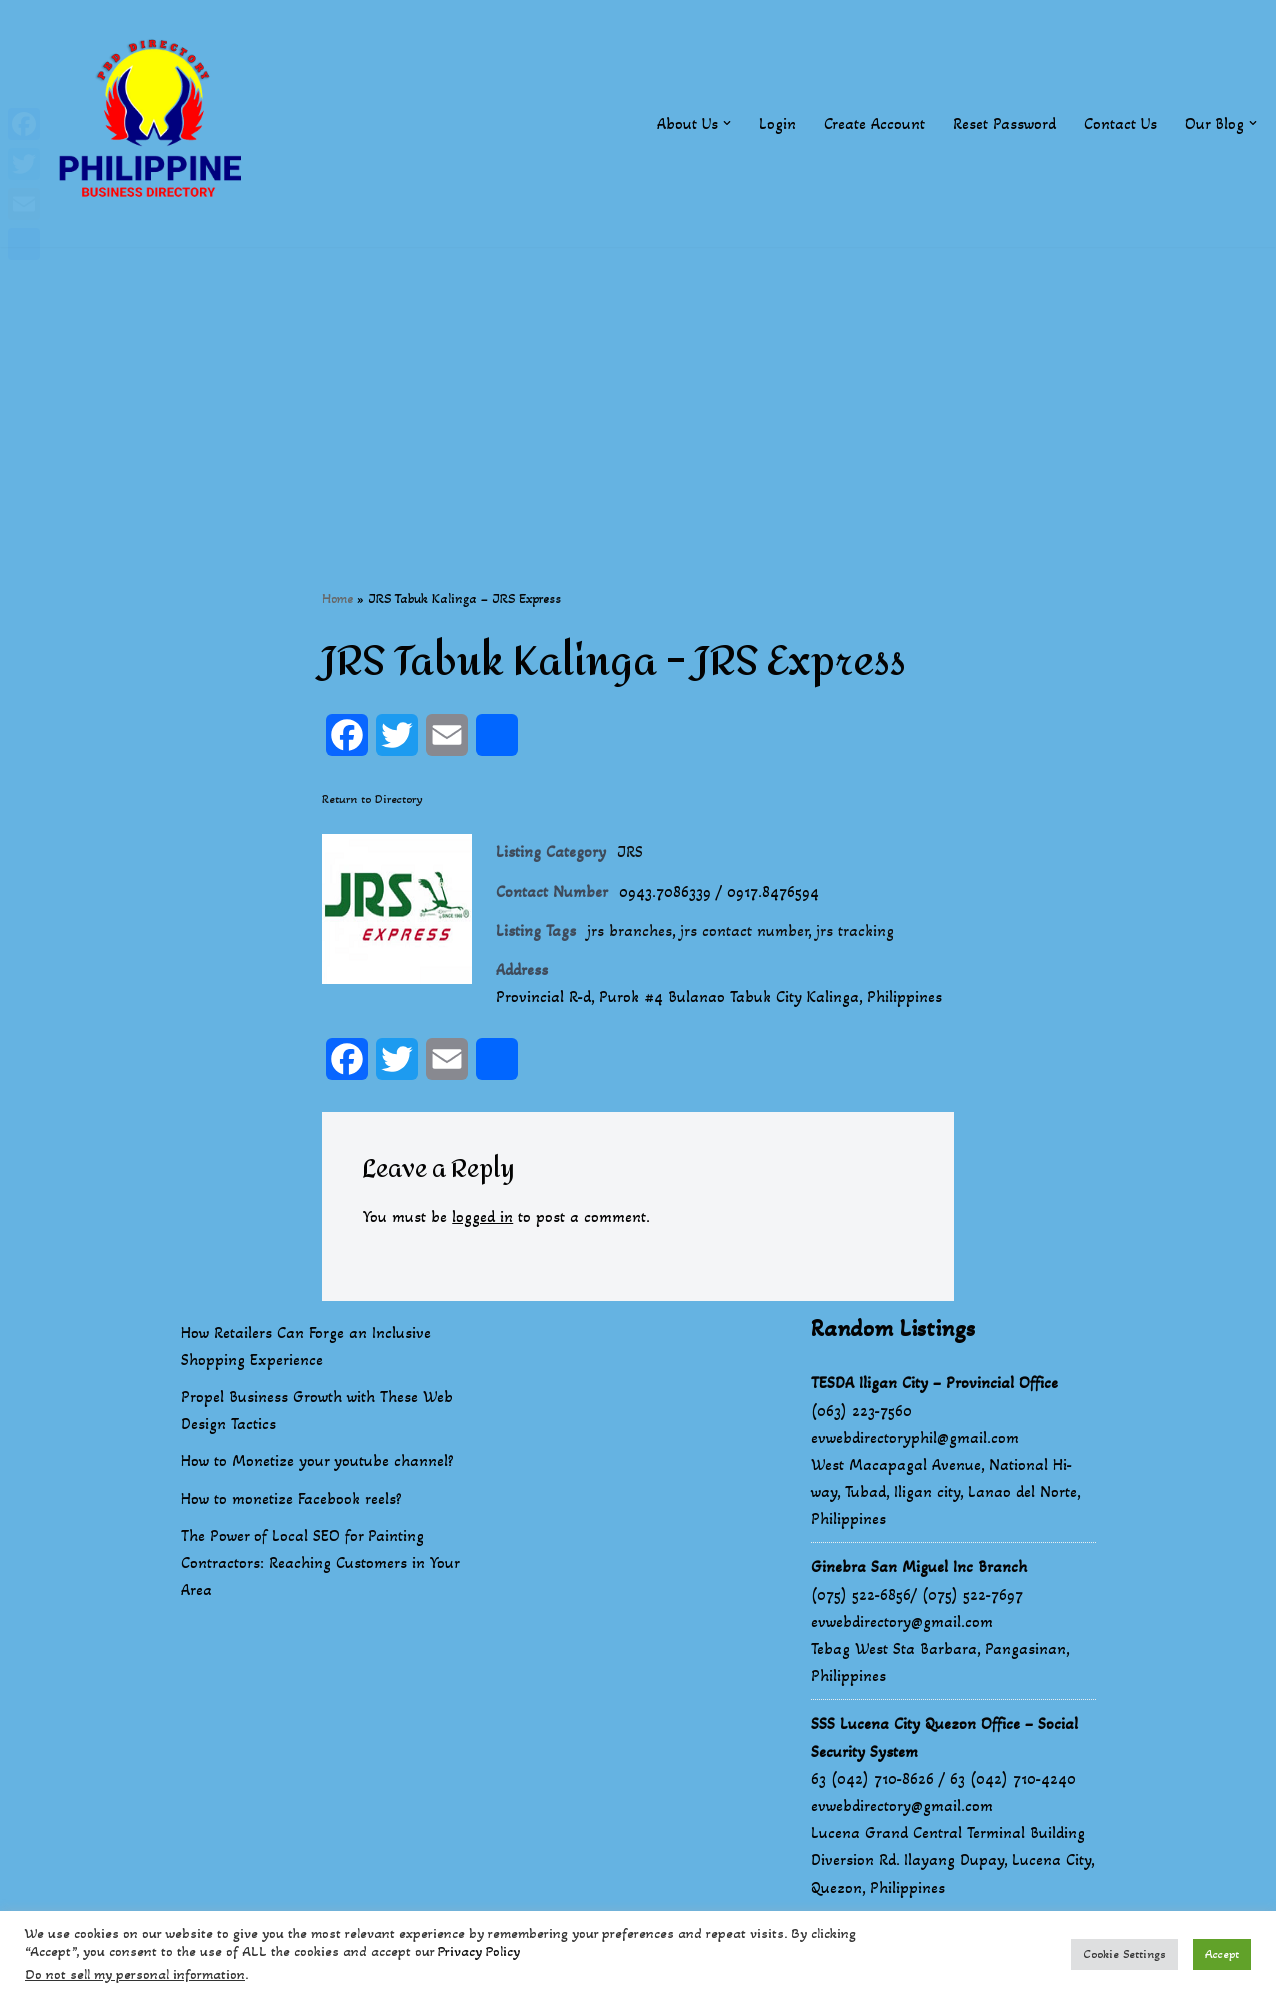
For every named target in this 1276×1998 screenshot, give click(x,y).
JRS (630, 851)
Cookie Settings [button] (1124, 1954)
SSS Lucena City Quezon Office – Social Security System (944, 1737)
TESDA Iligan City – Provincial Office (934, 1382)
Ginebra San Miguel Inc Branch (919, 1566)
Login (777, 123)
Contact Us (1120, 123)
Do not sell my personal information (135, 1974)
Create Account (874, 123)
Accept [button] (1222, 1954)
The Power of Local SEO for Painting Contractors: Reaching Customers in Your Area (320, 1562)
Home (337, 598)
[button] (727, 123)
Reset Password (1004, 123)
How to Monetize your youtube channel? (317, 1460)
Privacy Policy (479, 1951)
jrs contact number (744, 930)
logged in (482, 1216)
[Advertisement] (638, 387)
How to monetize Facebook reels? (291, 1498)
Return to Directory (372, 799)
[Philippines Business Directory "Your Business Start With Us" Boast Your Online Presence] (155, 123)
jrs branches (629, 930)
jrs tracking (855, 930)
